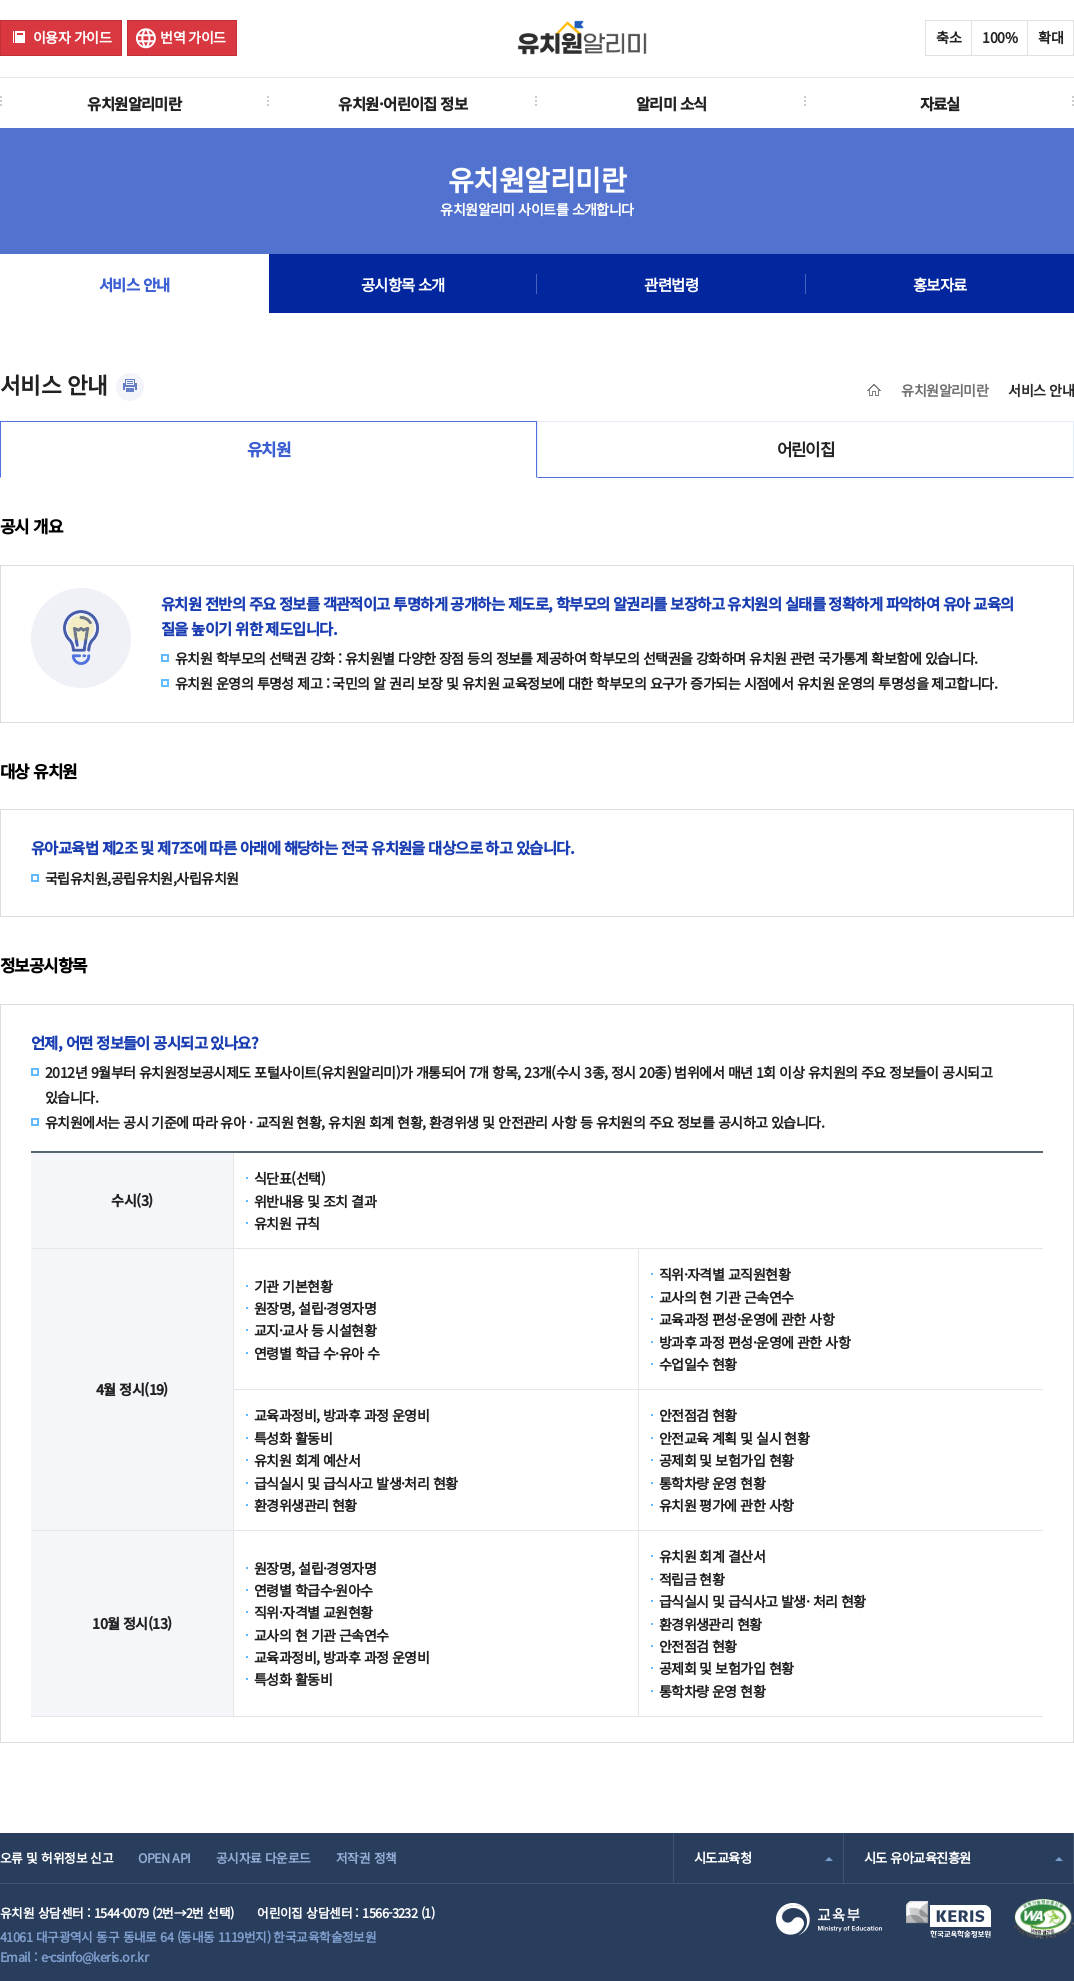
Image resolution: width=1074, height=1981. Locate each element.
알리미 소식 (671, 103)
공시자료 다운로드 (263, 1857)
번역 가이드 (193, 37)
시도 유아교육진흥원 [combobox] (917, 1857)
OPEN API (164, 1857)
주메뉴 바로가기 (0, 0)
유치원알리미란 (134, 103)
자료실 (940, 103)
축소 (948, 37)
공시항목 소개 (403, 284)
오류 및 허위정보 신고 (56, 1857)
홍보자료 (940, 284)
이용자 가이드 (72, 37)
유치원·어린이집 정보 (402, 103)
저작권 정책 (366, 1857)
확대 (1050, 37)
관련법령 (671, 284)
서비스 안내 (134, 284)
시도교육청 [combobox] (722, 1857)
